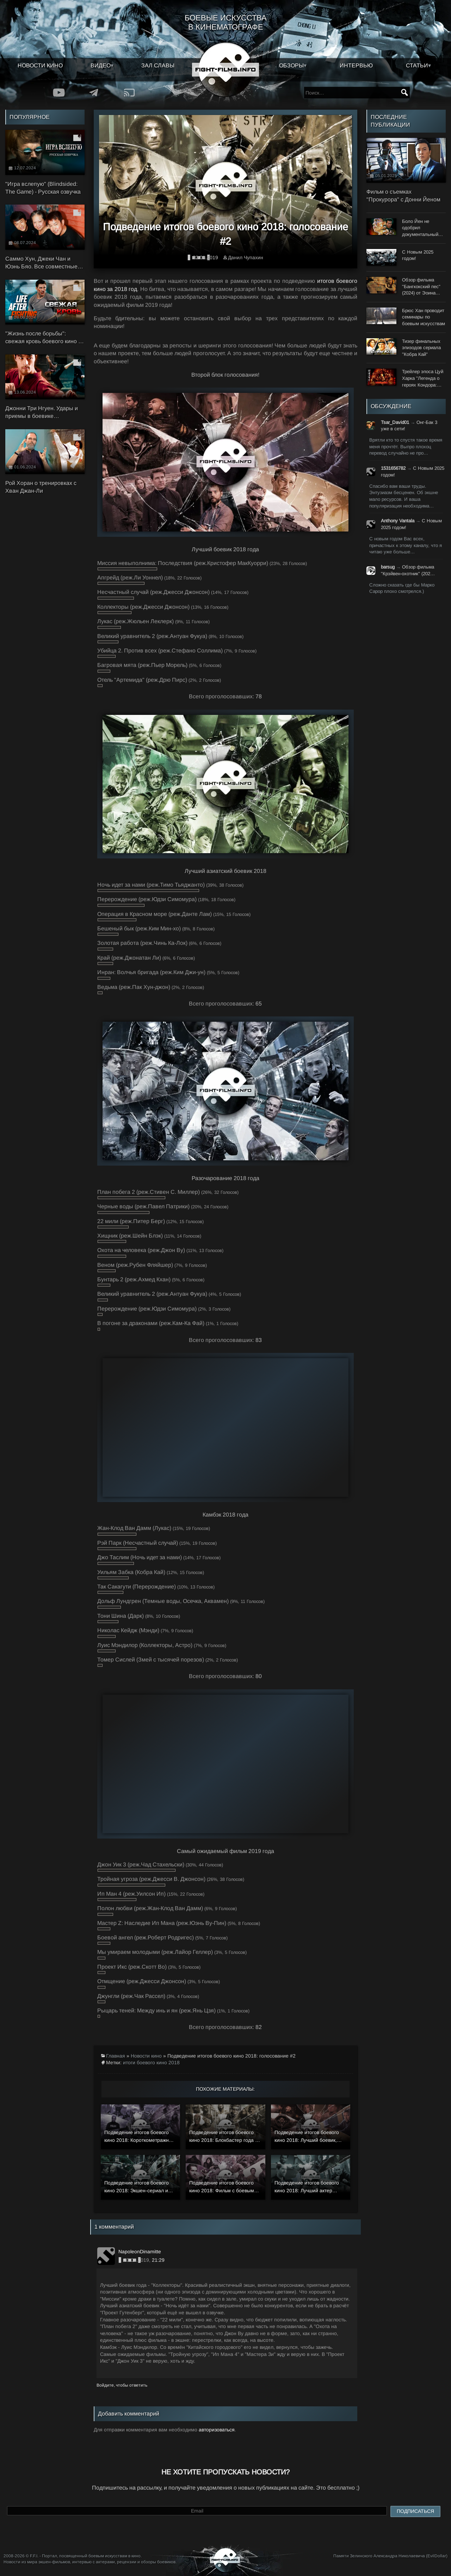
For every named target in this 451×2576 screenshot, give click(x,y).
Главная (115, 2056)
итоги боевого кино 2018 (151, 2062)
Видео (101, 65)
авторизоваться (217, 2429)
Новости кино (40, 65)
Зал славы (157, 65)
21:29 (158, 2260)
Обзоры (291, 65)
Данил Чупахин (245, 257)
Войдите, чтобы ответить (122, 2385)
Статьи (417, 65)
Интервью (356, 65)
